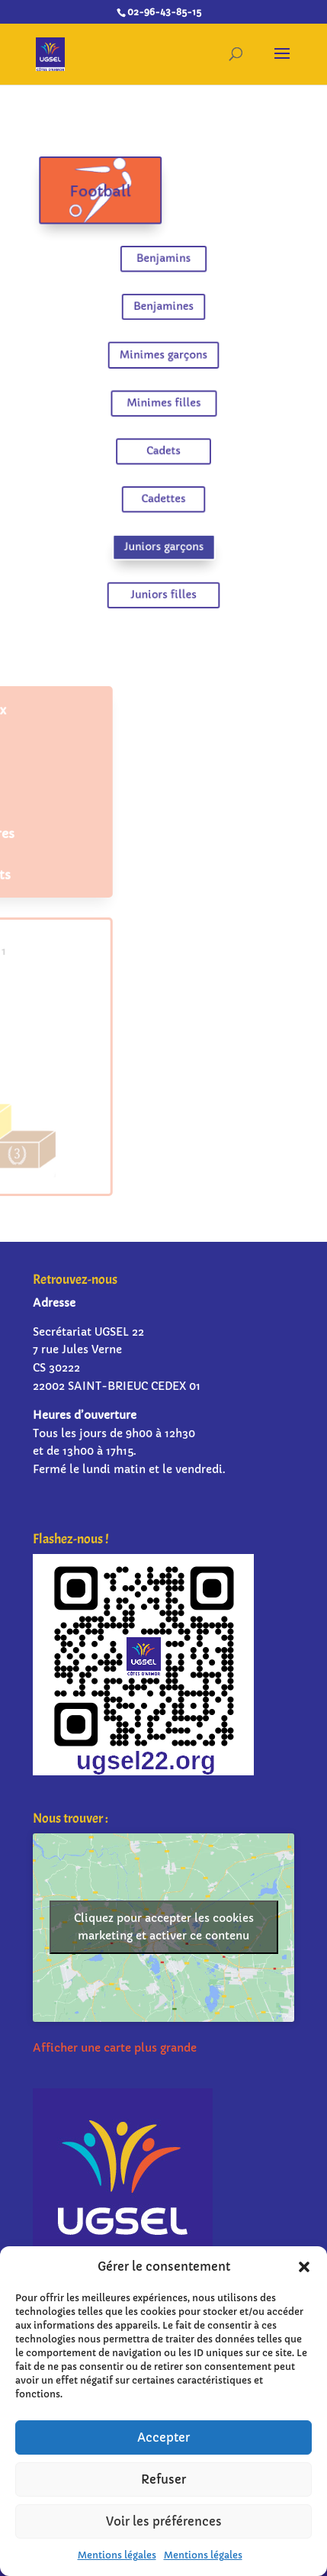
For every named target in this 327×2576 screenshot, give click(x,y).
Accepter (163, 2437)
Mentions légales (117, 2555)
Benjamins (163, 267)
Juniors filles (163, 580)
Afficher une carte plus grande (115, 2048)
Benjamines (163, 312)
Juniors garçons (163, 535)
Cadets (164, 446)
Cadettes (163, 491)
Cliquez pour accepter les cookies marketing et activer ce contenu (164, 1926)
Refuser (163, 2479)
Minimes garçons (163, 356)
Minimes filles (163, 401)
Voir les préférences (164, 2521)
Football (104, 205)
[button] (304, 2267)
